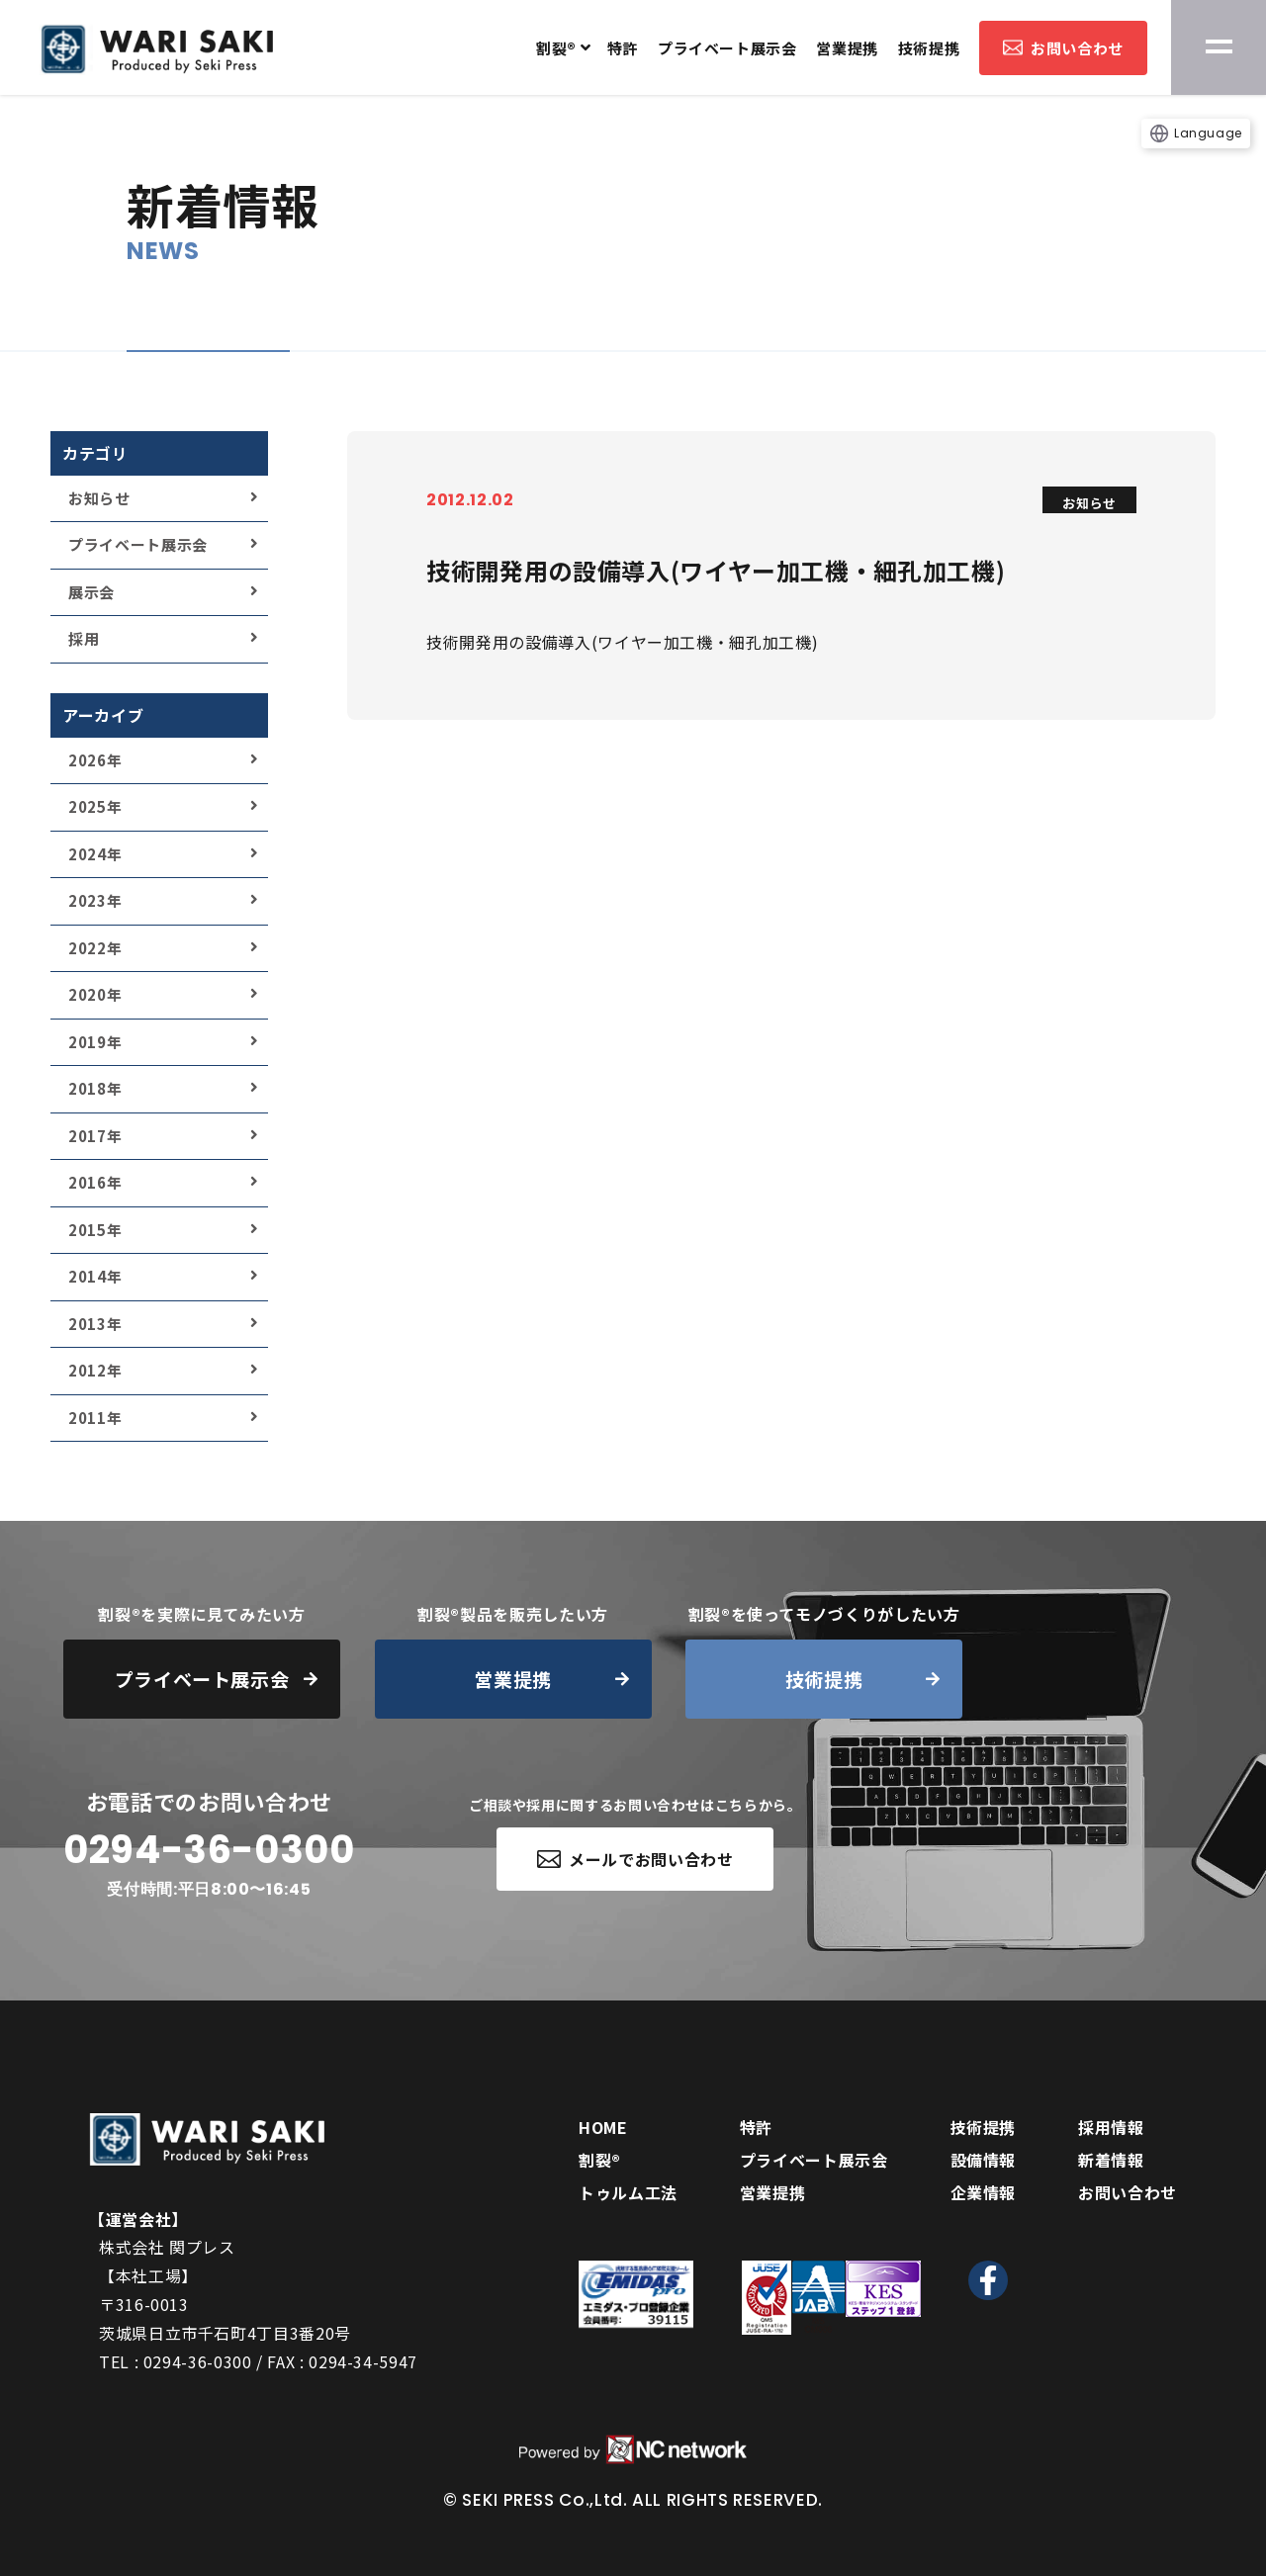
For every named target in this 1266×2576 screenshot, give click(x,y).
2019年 (95, 1041)
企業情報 (983, 2192)
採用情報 (1111, 2127)
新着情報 (1111, 2160)
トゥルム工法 (628, 2192)
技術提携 (928, 48)
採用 (83, 638)
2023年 (95, 900)
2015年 (95, 1229)
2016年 (95, 1182)
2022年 (95, 947)
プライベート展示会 (727, 48)
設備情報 (983, 2160)
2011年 (95, 1417)
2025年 (95, 806)
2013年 (95, 1323)
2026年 (95, 760)
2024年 (95, 854)
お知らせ (99, 498)
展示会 (91, 591)
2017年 (95, 1135)
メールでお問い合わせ (635, 1859)
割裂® (556, 48)
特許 (622, 48)
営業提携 (846, 48)
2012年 (95, 1370)
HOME (603, 2127)
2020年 (95, 994)
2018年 (95, 1088)
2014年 (95, 1276)
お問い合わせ (1063, 48)
